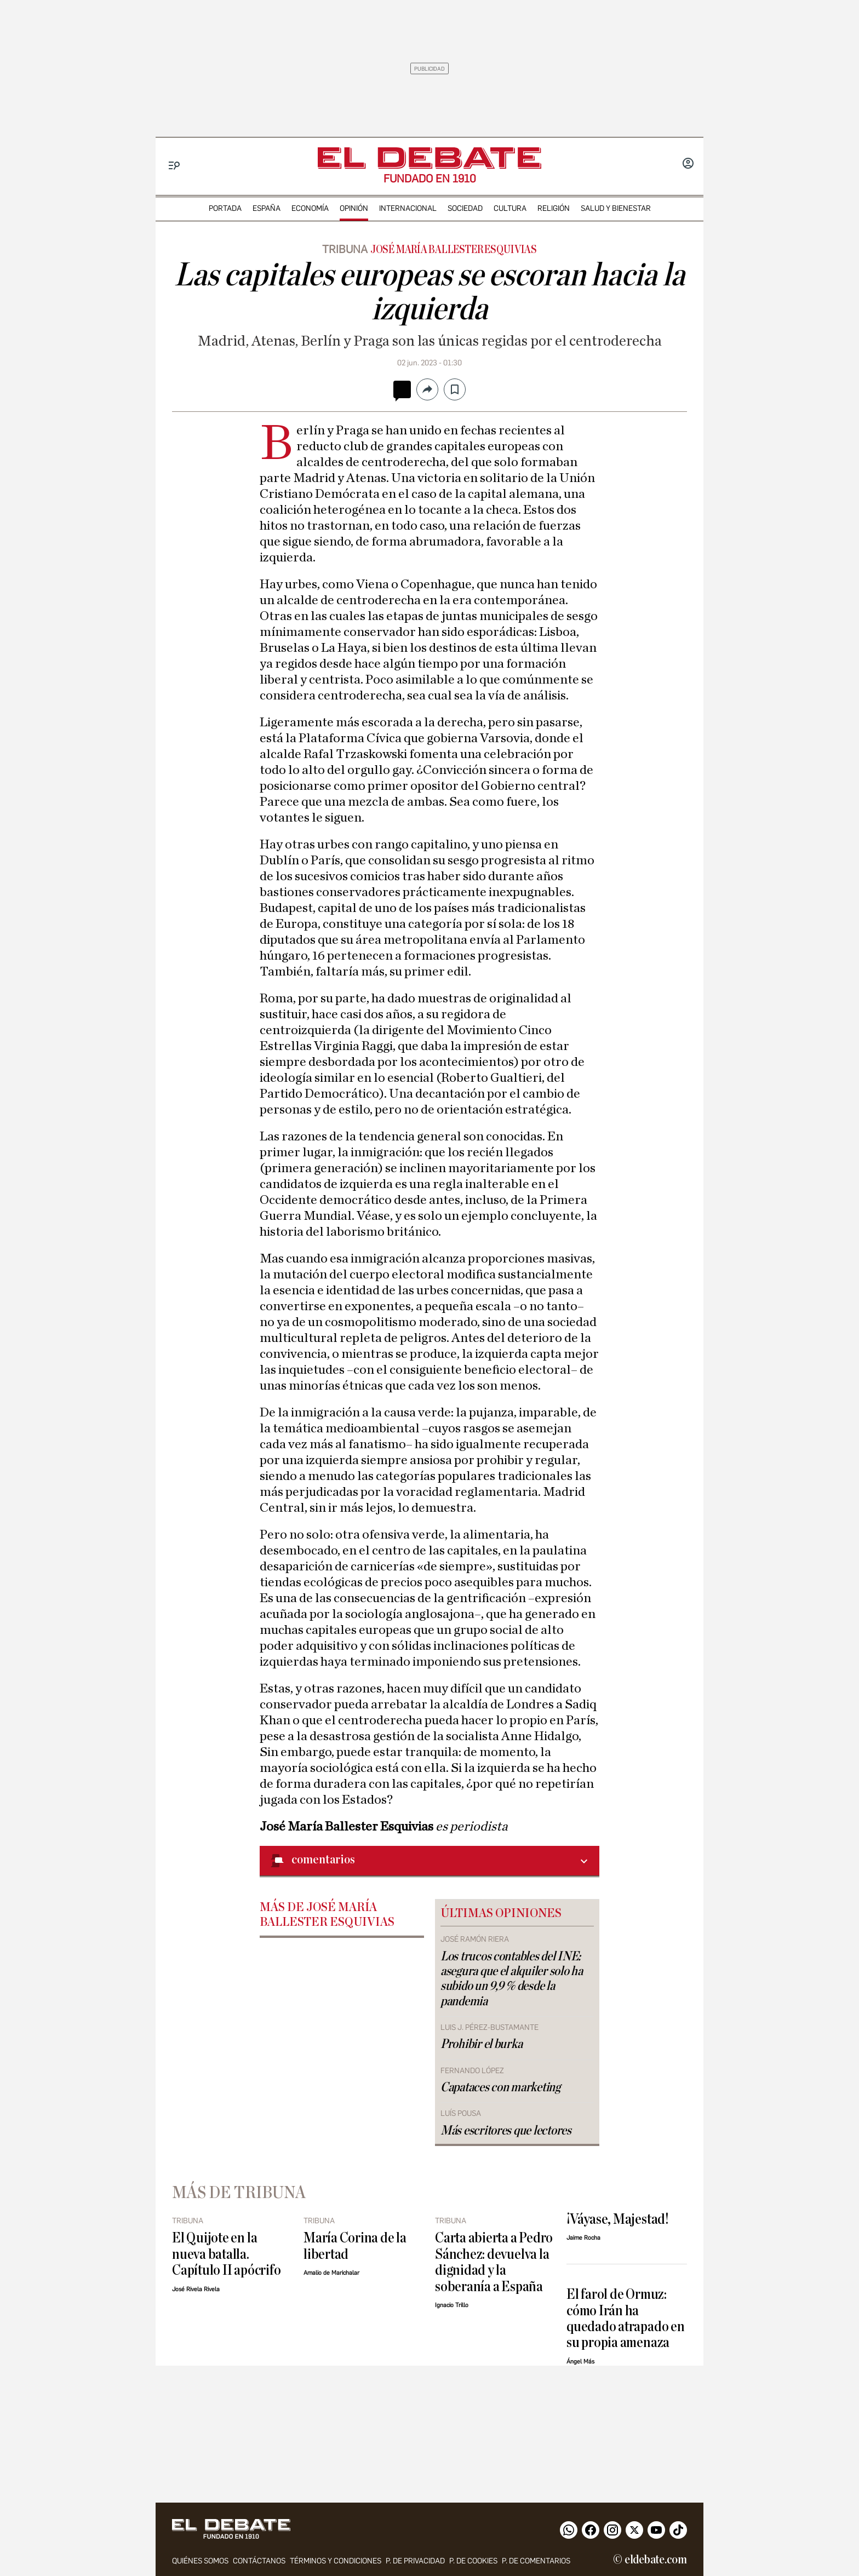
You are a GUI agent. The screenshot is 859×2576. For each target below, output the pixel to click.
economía (310, 208)
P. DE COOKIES (473, 2561)
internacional (408, 208)
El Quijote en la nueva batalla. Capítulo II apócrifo (226, 2253)
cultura (510, 208)
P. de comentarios (536, 2561)
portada (225, 208)
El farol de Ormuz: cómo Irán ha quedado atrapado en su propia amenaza (625, 2318)
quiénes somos (200, 2561)
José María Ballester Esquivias (453, 249)
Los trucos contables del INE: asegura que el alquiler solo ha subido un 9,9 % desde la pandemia (511, 1978)
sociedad (465, 208)
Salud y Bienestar (616, 208)
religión (553, 208)
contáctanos (259, 2561)
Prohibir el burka (481, 2044)
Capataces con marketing (500, 2087)
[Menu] (174, 165)
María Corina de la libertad (354, 2245)
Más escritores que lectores (505, 2130)
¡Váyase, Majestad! (617, 2219)
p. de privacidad (415, 2561)
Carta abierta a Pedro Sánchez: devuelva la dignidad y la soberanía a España (494, 2261)
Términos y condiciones (335, 2561)
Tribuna (345, 249)
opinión (354, 208)
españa (266, 208)
